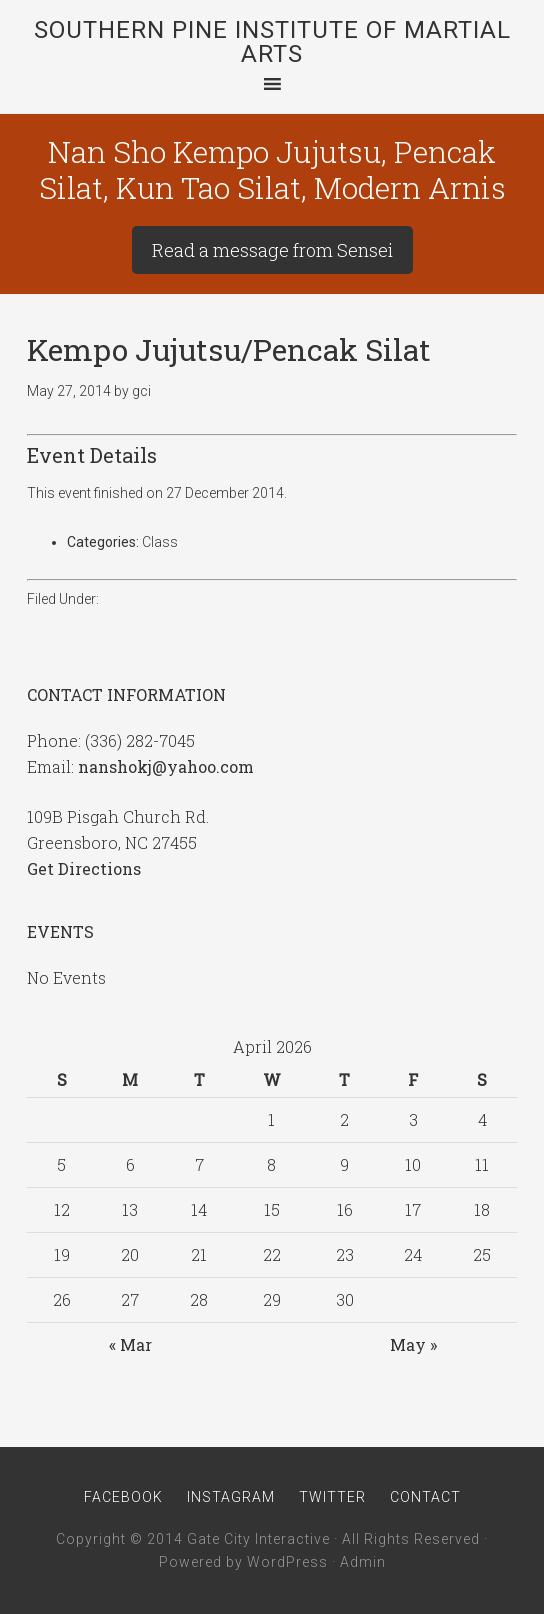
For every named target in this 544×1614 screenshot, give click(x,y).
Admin (363, 1562)
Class (160, 542)
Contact (425, 1497)
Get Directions (84, 868)
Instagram (231, 1497)
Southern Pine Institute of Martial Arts (272, 42)
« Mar (130, 1344)
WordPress (287, 1562)
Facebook (123, 1497)
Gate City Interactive (258, 1539)
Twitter (332, 1497)
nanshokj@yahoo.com (166, 766)
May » (413, 1344)
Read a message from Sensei (272, 250)
